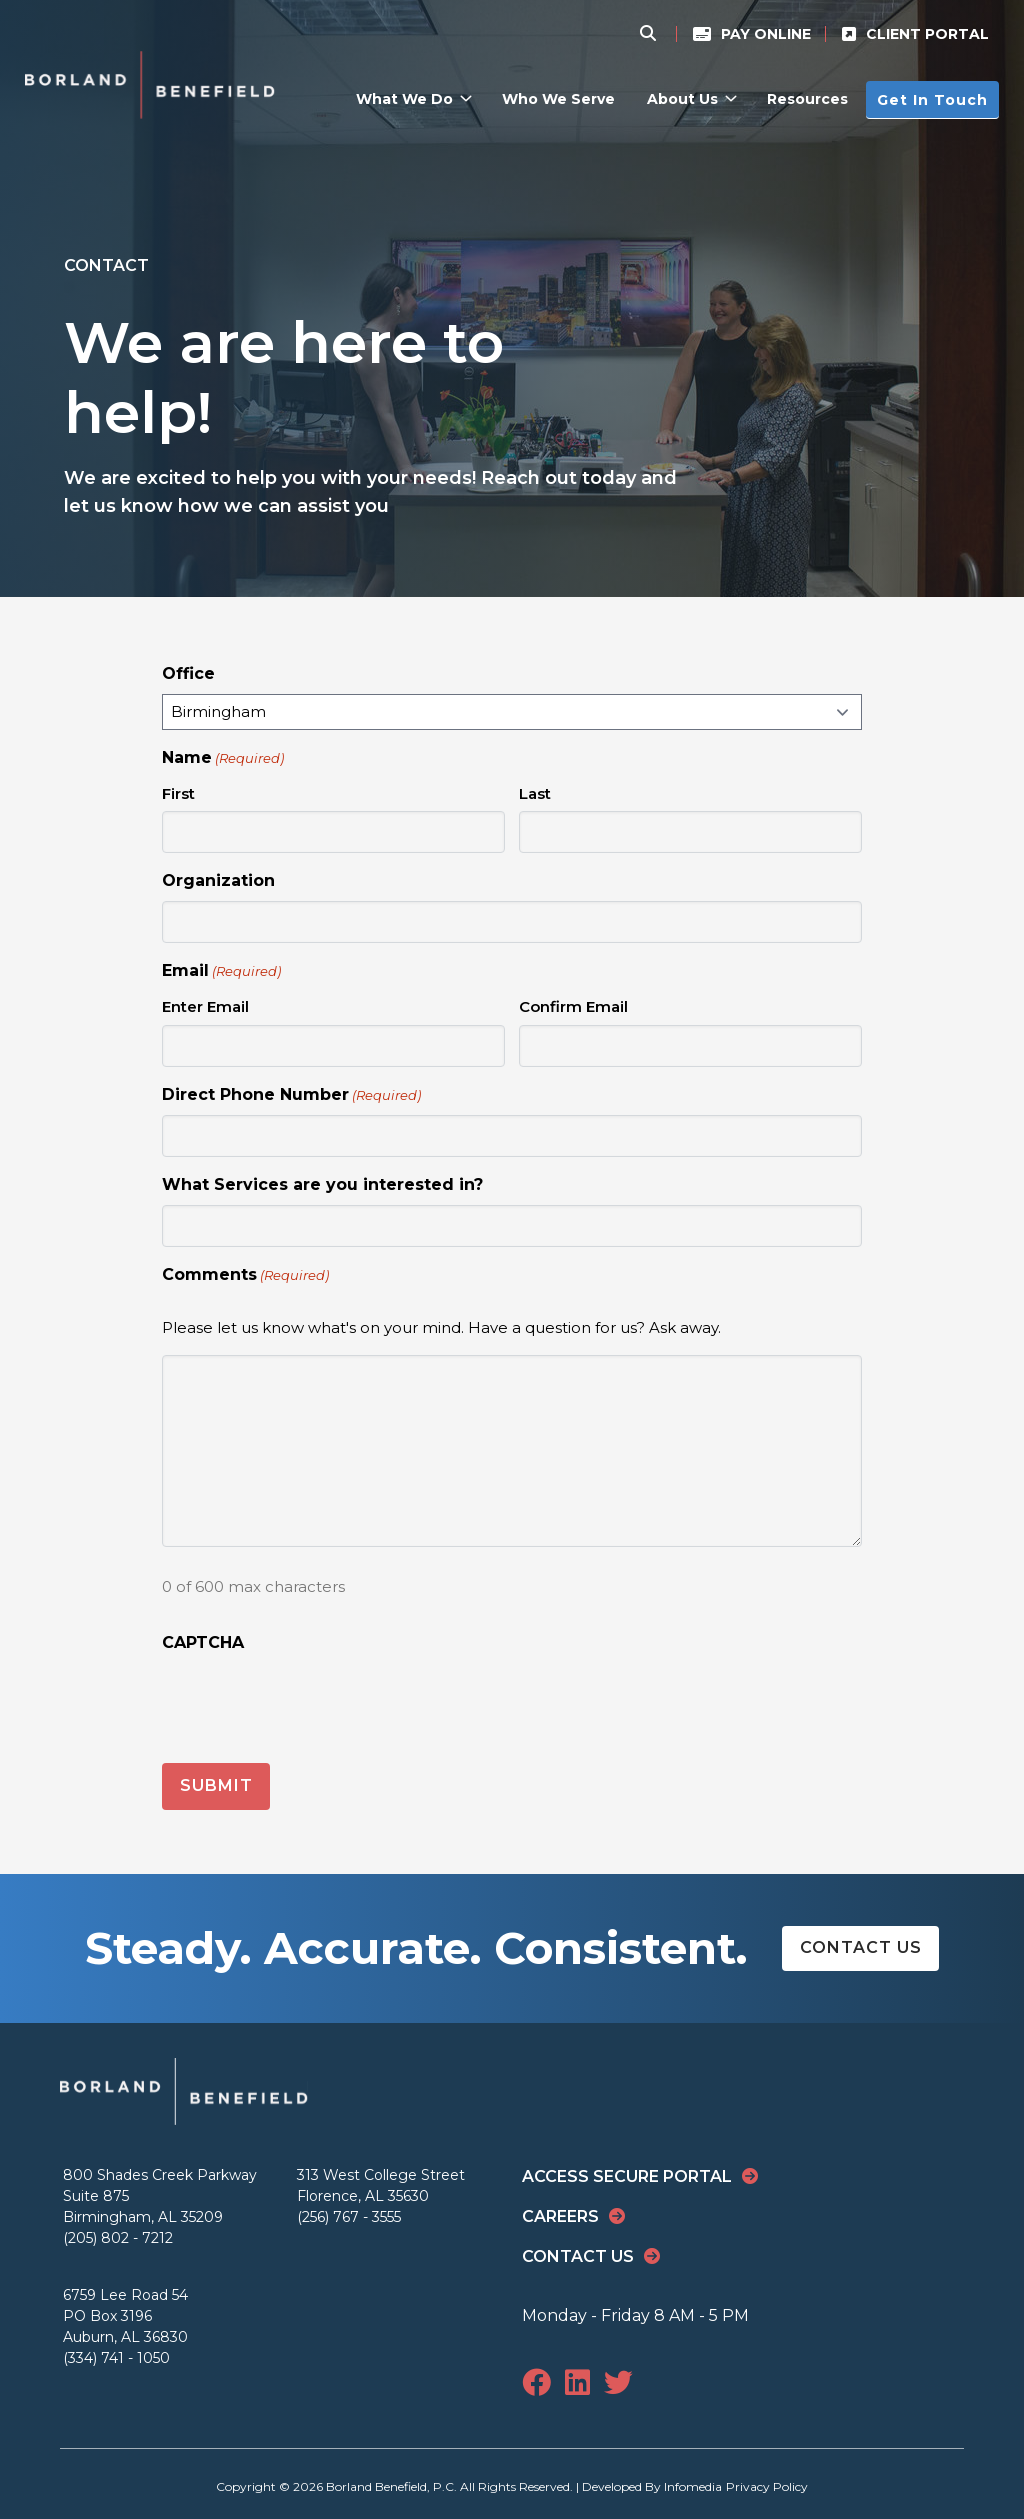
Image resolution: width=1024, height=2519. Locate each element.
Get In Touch (932, 99)
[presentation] (314, 1702)
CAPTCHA (203, 1642)
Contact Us (861, 1945)
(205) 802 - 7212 (118, 2236)
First (178, 793)
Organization (218, 880)
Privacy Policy (767, 2484)
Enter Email (205, 1006)
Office (188, 673)
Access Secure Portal (627, 2174)
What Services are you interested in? (322, 1184)
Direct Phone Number (291, 1095)
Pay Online (766, 34)
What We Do (404, 99)
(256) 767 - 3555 (349, 2215)
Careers (560, 2214)
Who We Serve (558, 99)
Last (535, 793)
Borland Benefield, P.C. (391, 2484)
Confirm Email (573, 1006)
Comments (245, 1275)
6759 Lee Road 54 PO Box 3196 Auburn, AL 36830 (125, 2314)
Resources (807, 99)
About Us (682, 99)
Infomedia (693, 2484)
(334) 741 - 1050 (116, 2356)
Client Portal (927, 34)
